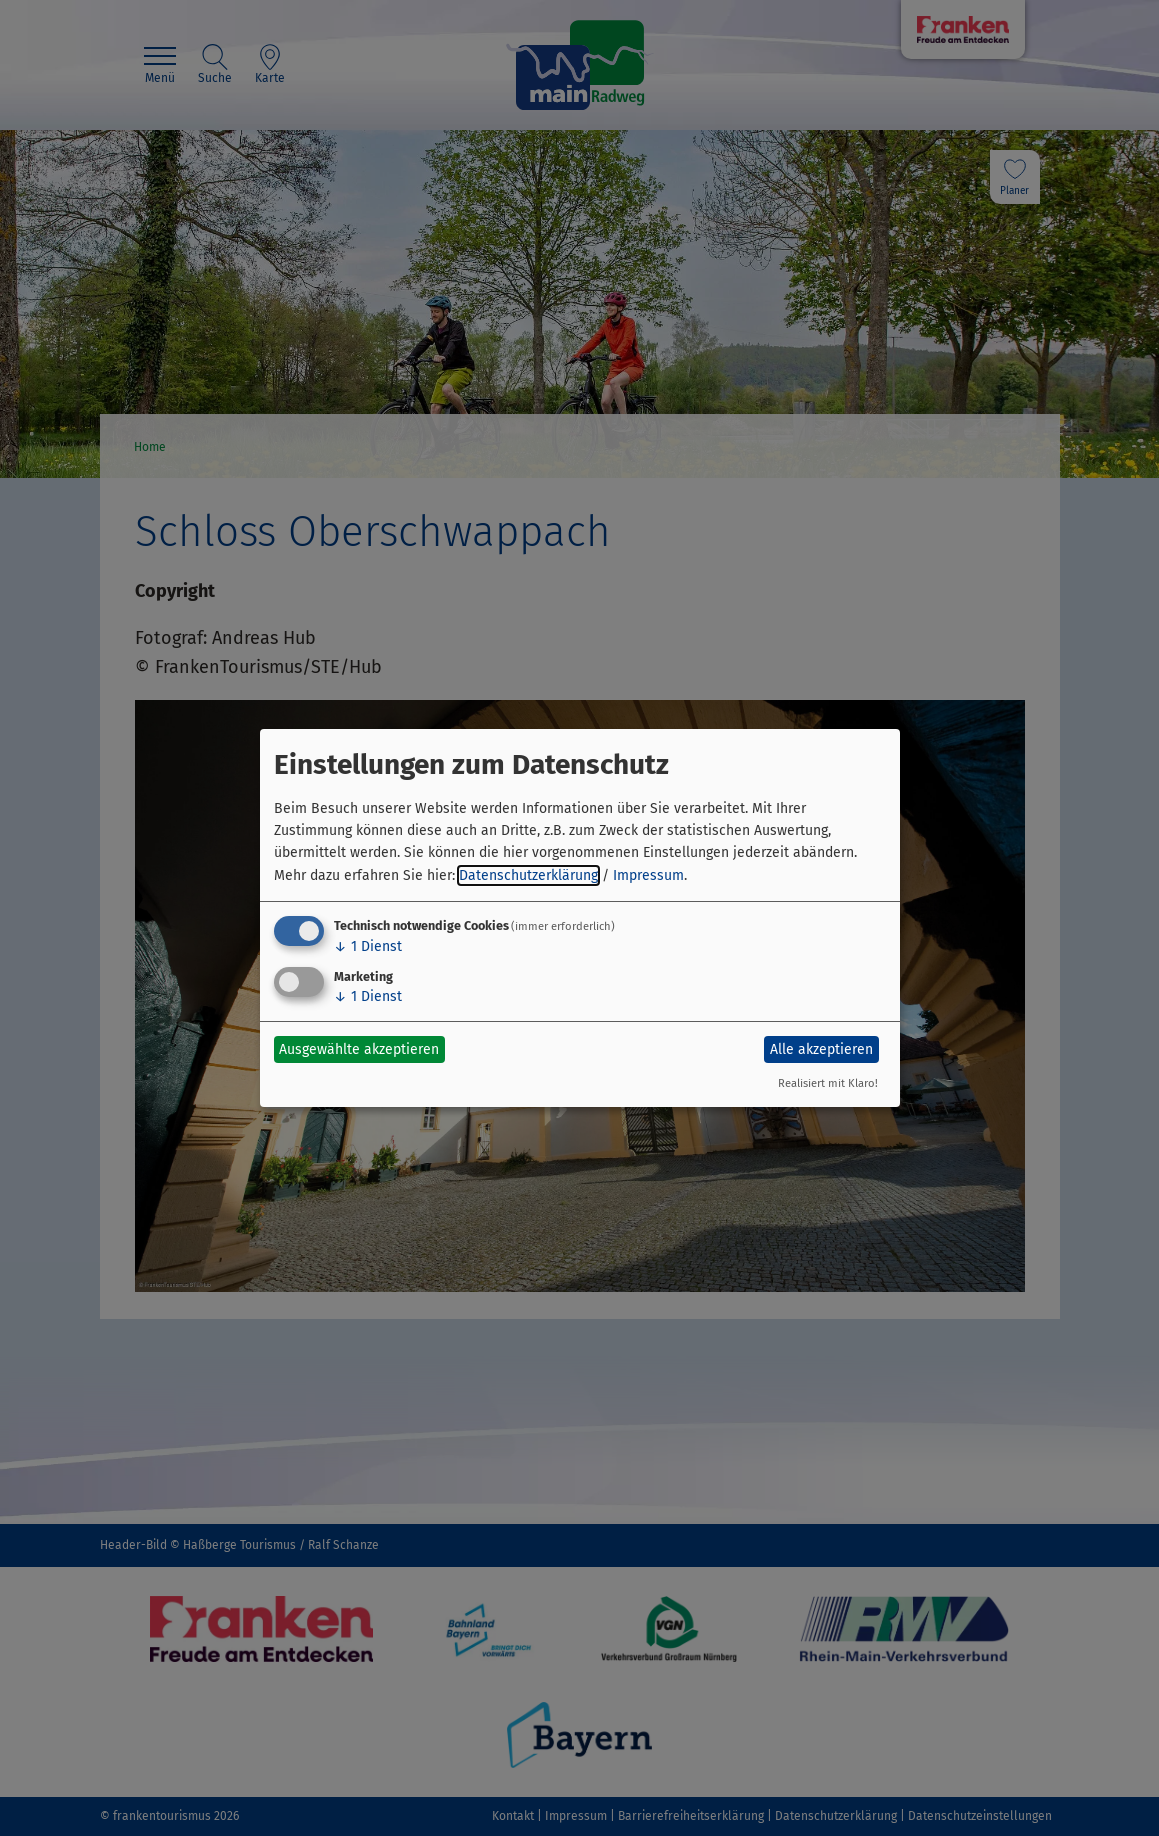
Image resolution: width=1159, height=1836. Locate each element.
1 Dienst (368, 946)
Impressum (648, 875)
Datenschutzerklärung (528, 875)
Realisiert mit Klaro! (828, 1083)
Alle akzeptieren (821, 1049)
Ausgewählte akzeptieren (359, 1049)
